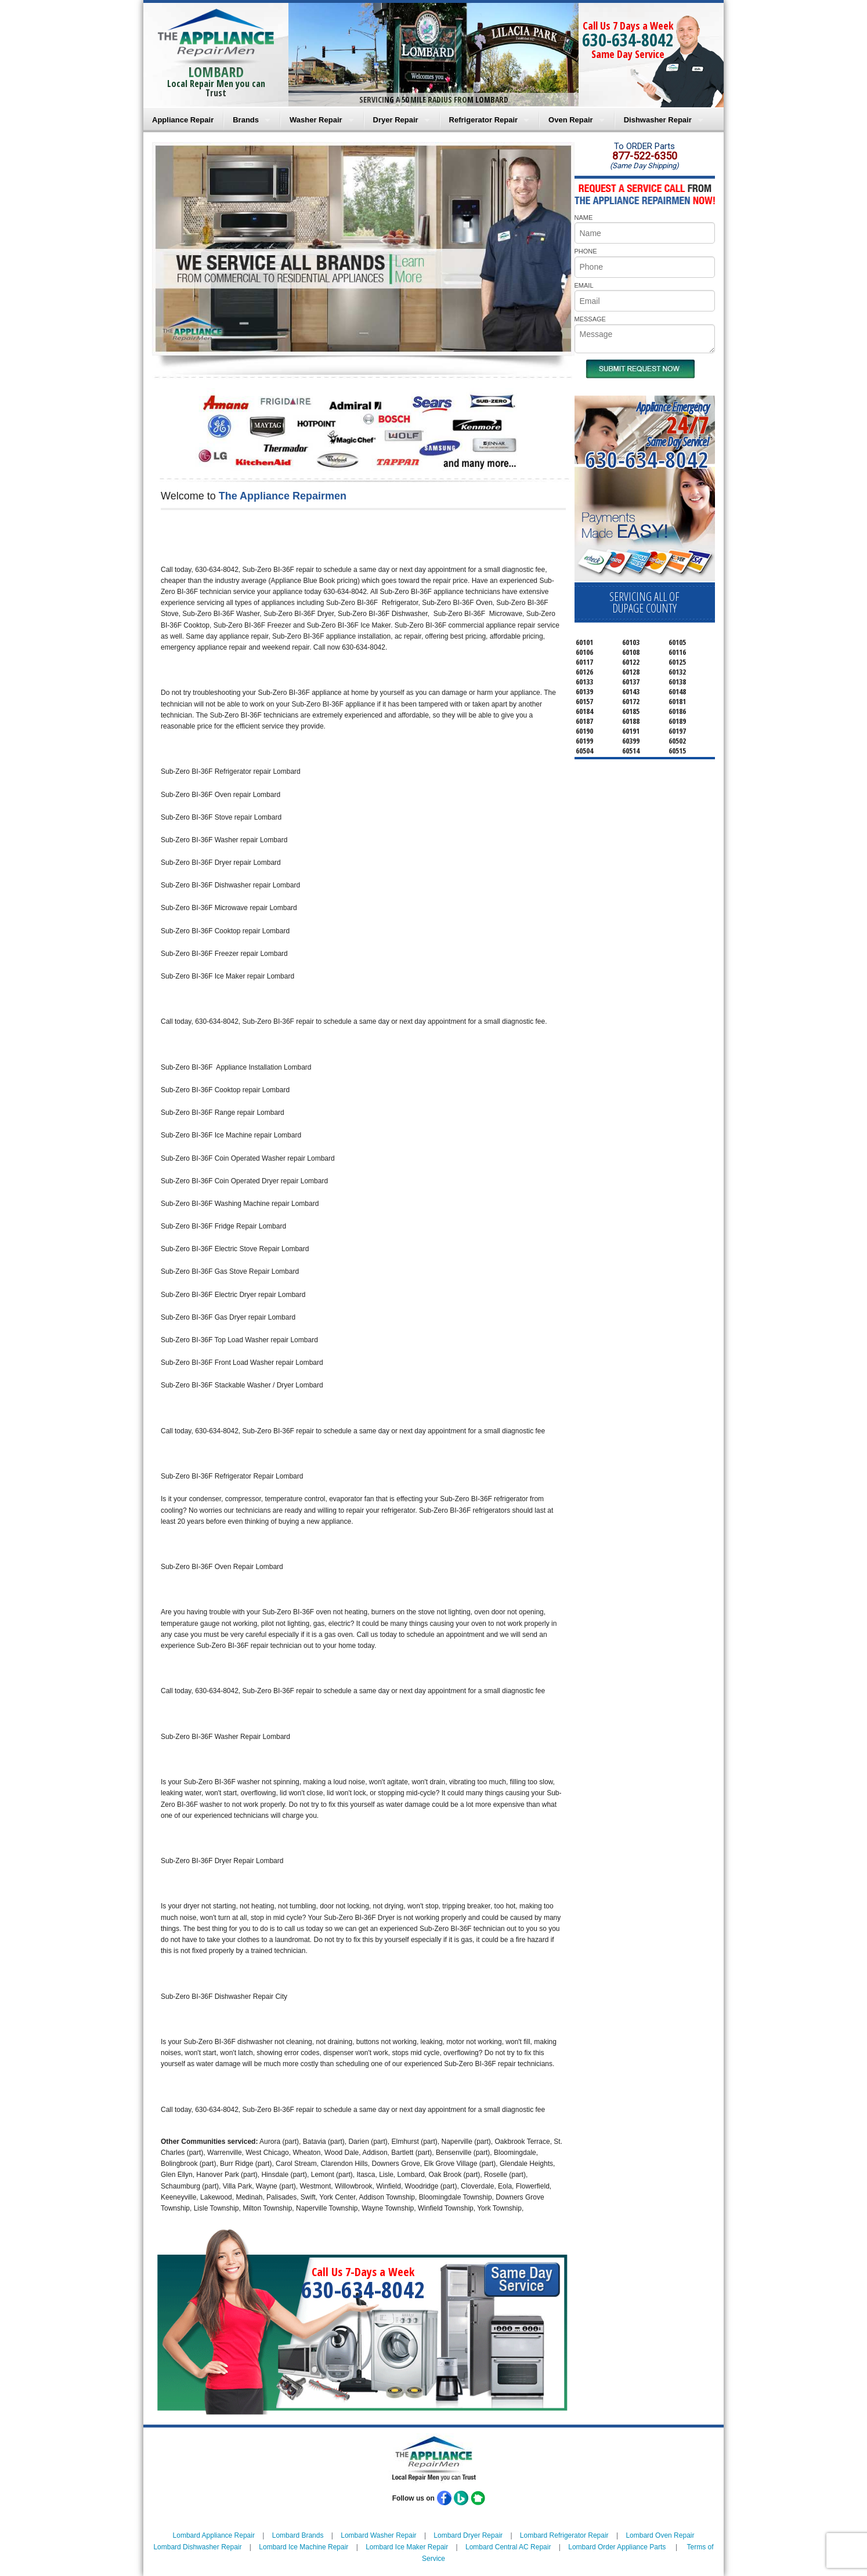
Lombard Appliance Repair (214, 2535)
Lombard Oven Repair (660, 2535)
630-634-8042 (628, 40)
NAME (584, 217)
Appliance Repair (183, 119)
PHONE (586, 251)
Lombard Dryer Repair (468, 2535)
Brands (246, 119)
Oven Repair (570, 119)
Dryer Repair (395, 119)
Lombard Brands (298, 2535)
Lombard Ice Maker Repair (407, 2547)
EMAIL (584, 285)
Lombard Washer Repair (378, 2535)
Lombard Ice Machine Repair (303, 2547)
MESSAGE (590, 319)
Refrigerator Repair (483, 119)
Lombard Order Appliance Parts (617, 2547)
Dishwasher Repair (658, 119)
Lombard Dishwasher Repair (197, 2547)
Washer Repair (316, 119)
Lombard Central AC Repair (508, 2547)
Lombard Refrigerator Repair (564, 2535)
